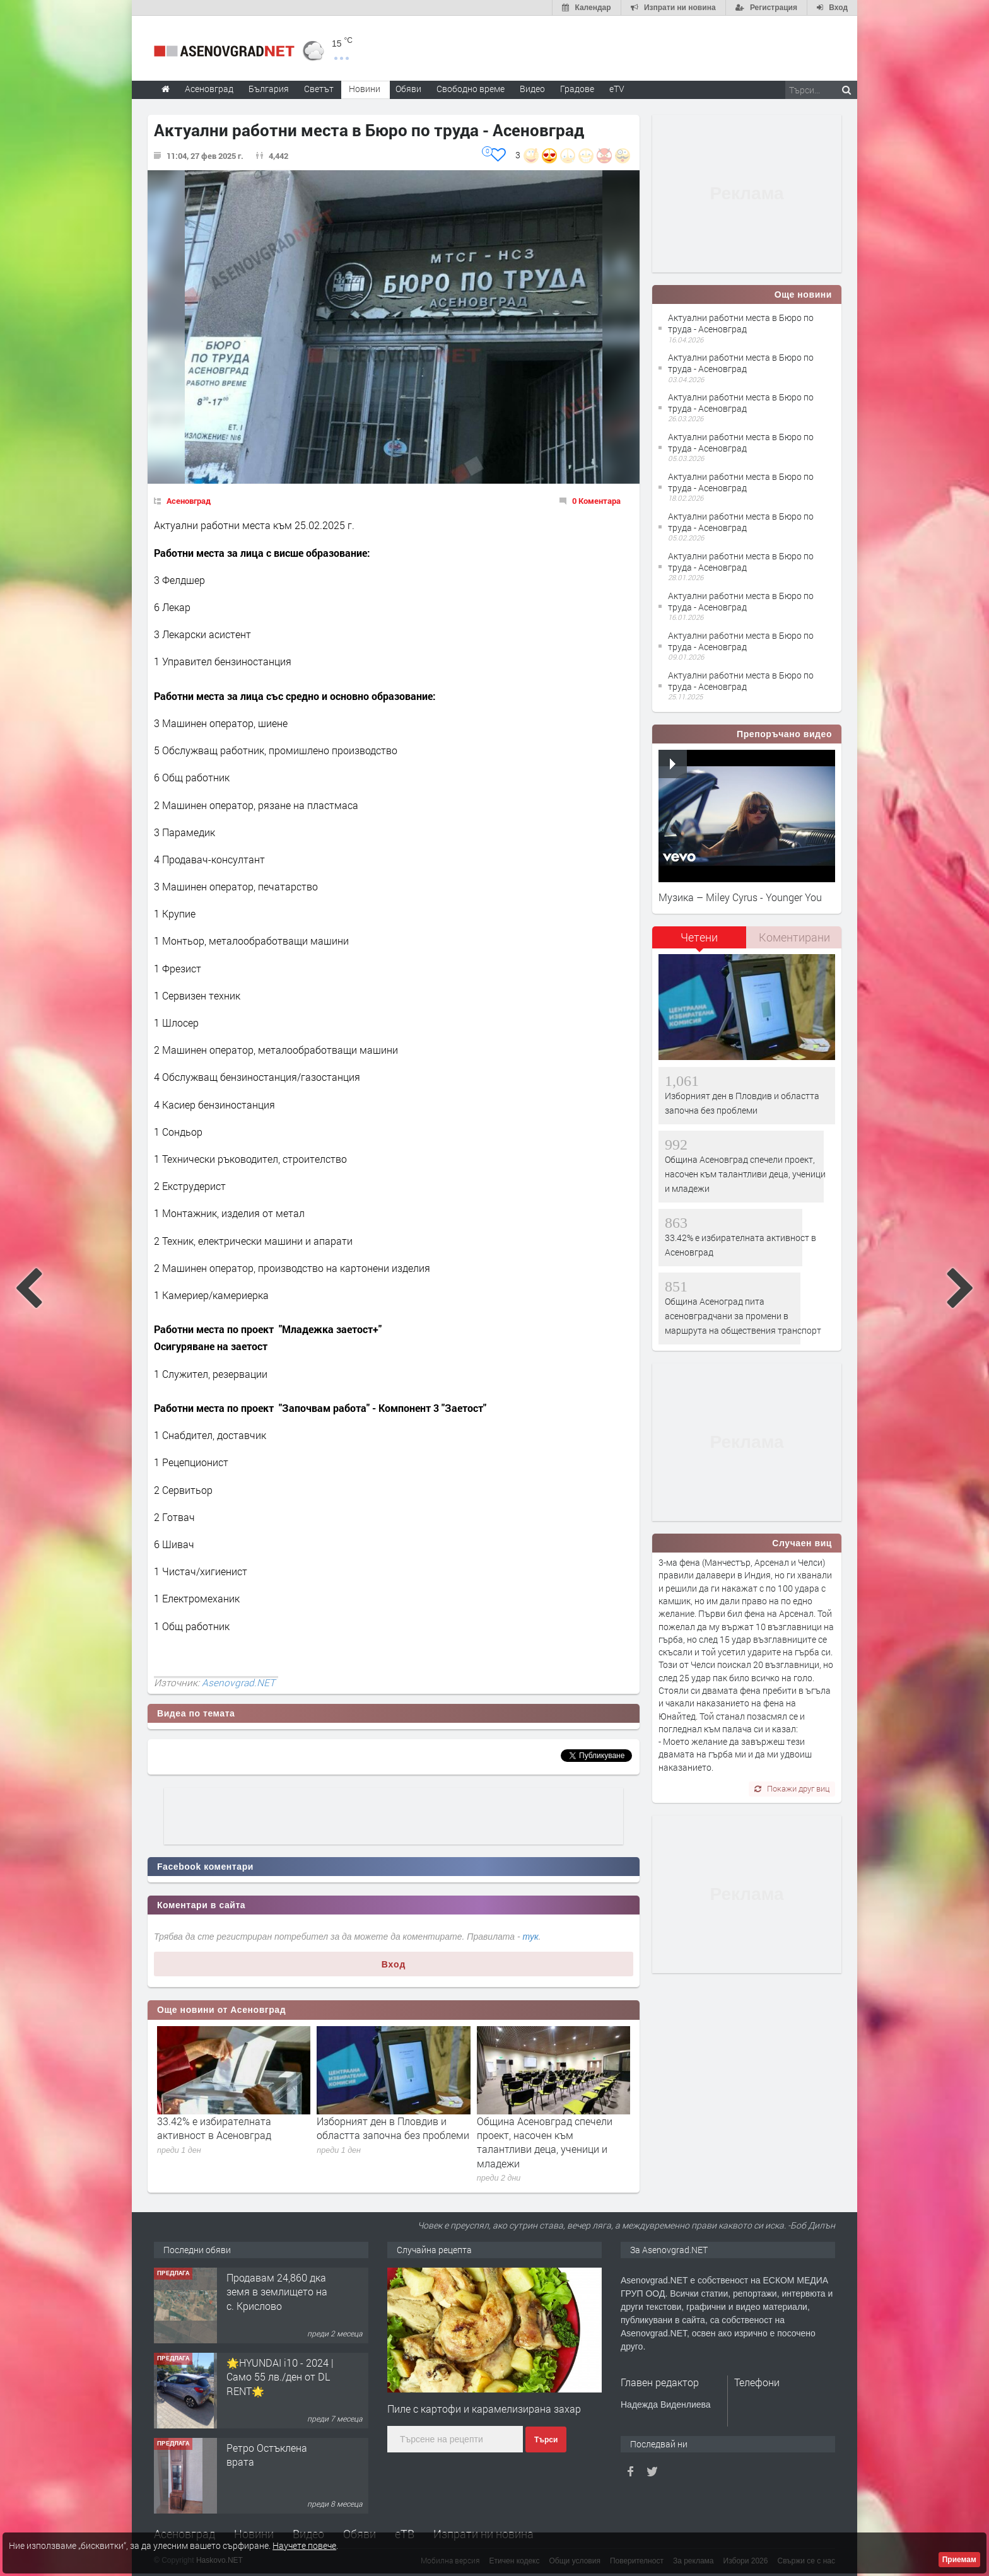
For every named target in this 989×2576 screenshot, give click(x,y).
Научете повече (304, 2545)
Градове (577, 89)
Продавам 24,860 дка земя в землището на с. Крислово (276, 2291)
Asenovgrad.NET (238, 1682)
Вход (394, 1964)
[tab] (699, 941)
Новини (364, 89)
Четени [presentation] (699, 937)
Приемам (959, 2559)
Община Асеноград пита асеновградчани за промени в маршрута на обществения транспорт (743, 1316)
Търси (546, 2439)
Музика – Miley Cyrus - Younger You (740, 897)
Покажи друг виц (791, 1788)
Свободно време (470, 89)
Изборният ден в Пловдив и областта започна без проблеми (393, 2128)
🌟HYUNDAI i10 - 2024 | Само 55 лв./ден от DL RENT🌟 (280, 2377)
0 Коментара (596, 500)
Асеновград (189, 500)
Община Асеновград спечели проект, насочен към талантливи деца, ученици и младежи (544, 2142)
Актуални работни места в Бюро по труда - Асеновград (741, 323)
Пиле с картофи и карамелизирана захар (484, 2408)
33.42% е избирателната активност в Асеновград (214, 2128)
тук (531, 1937)
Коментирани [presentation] (794, 937)
